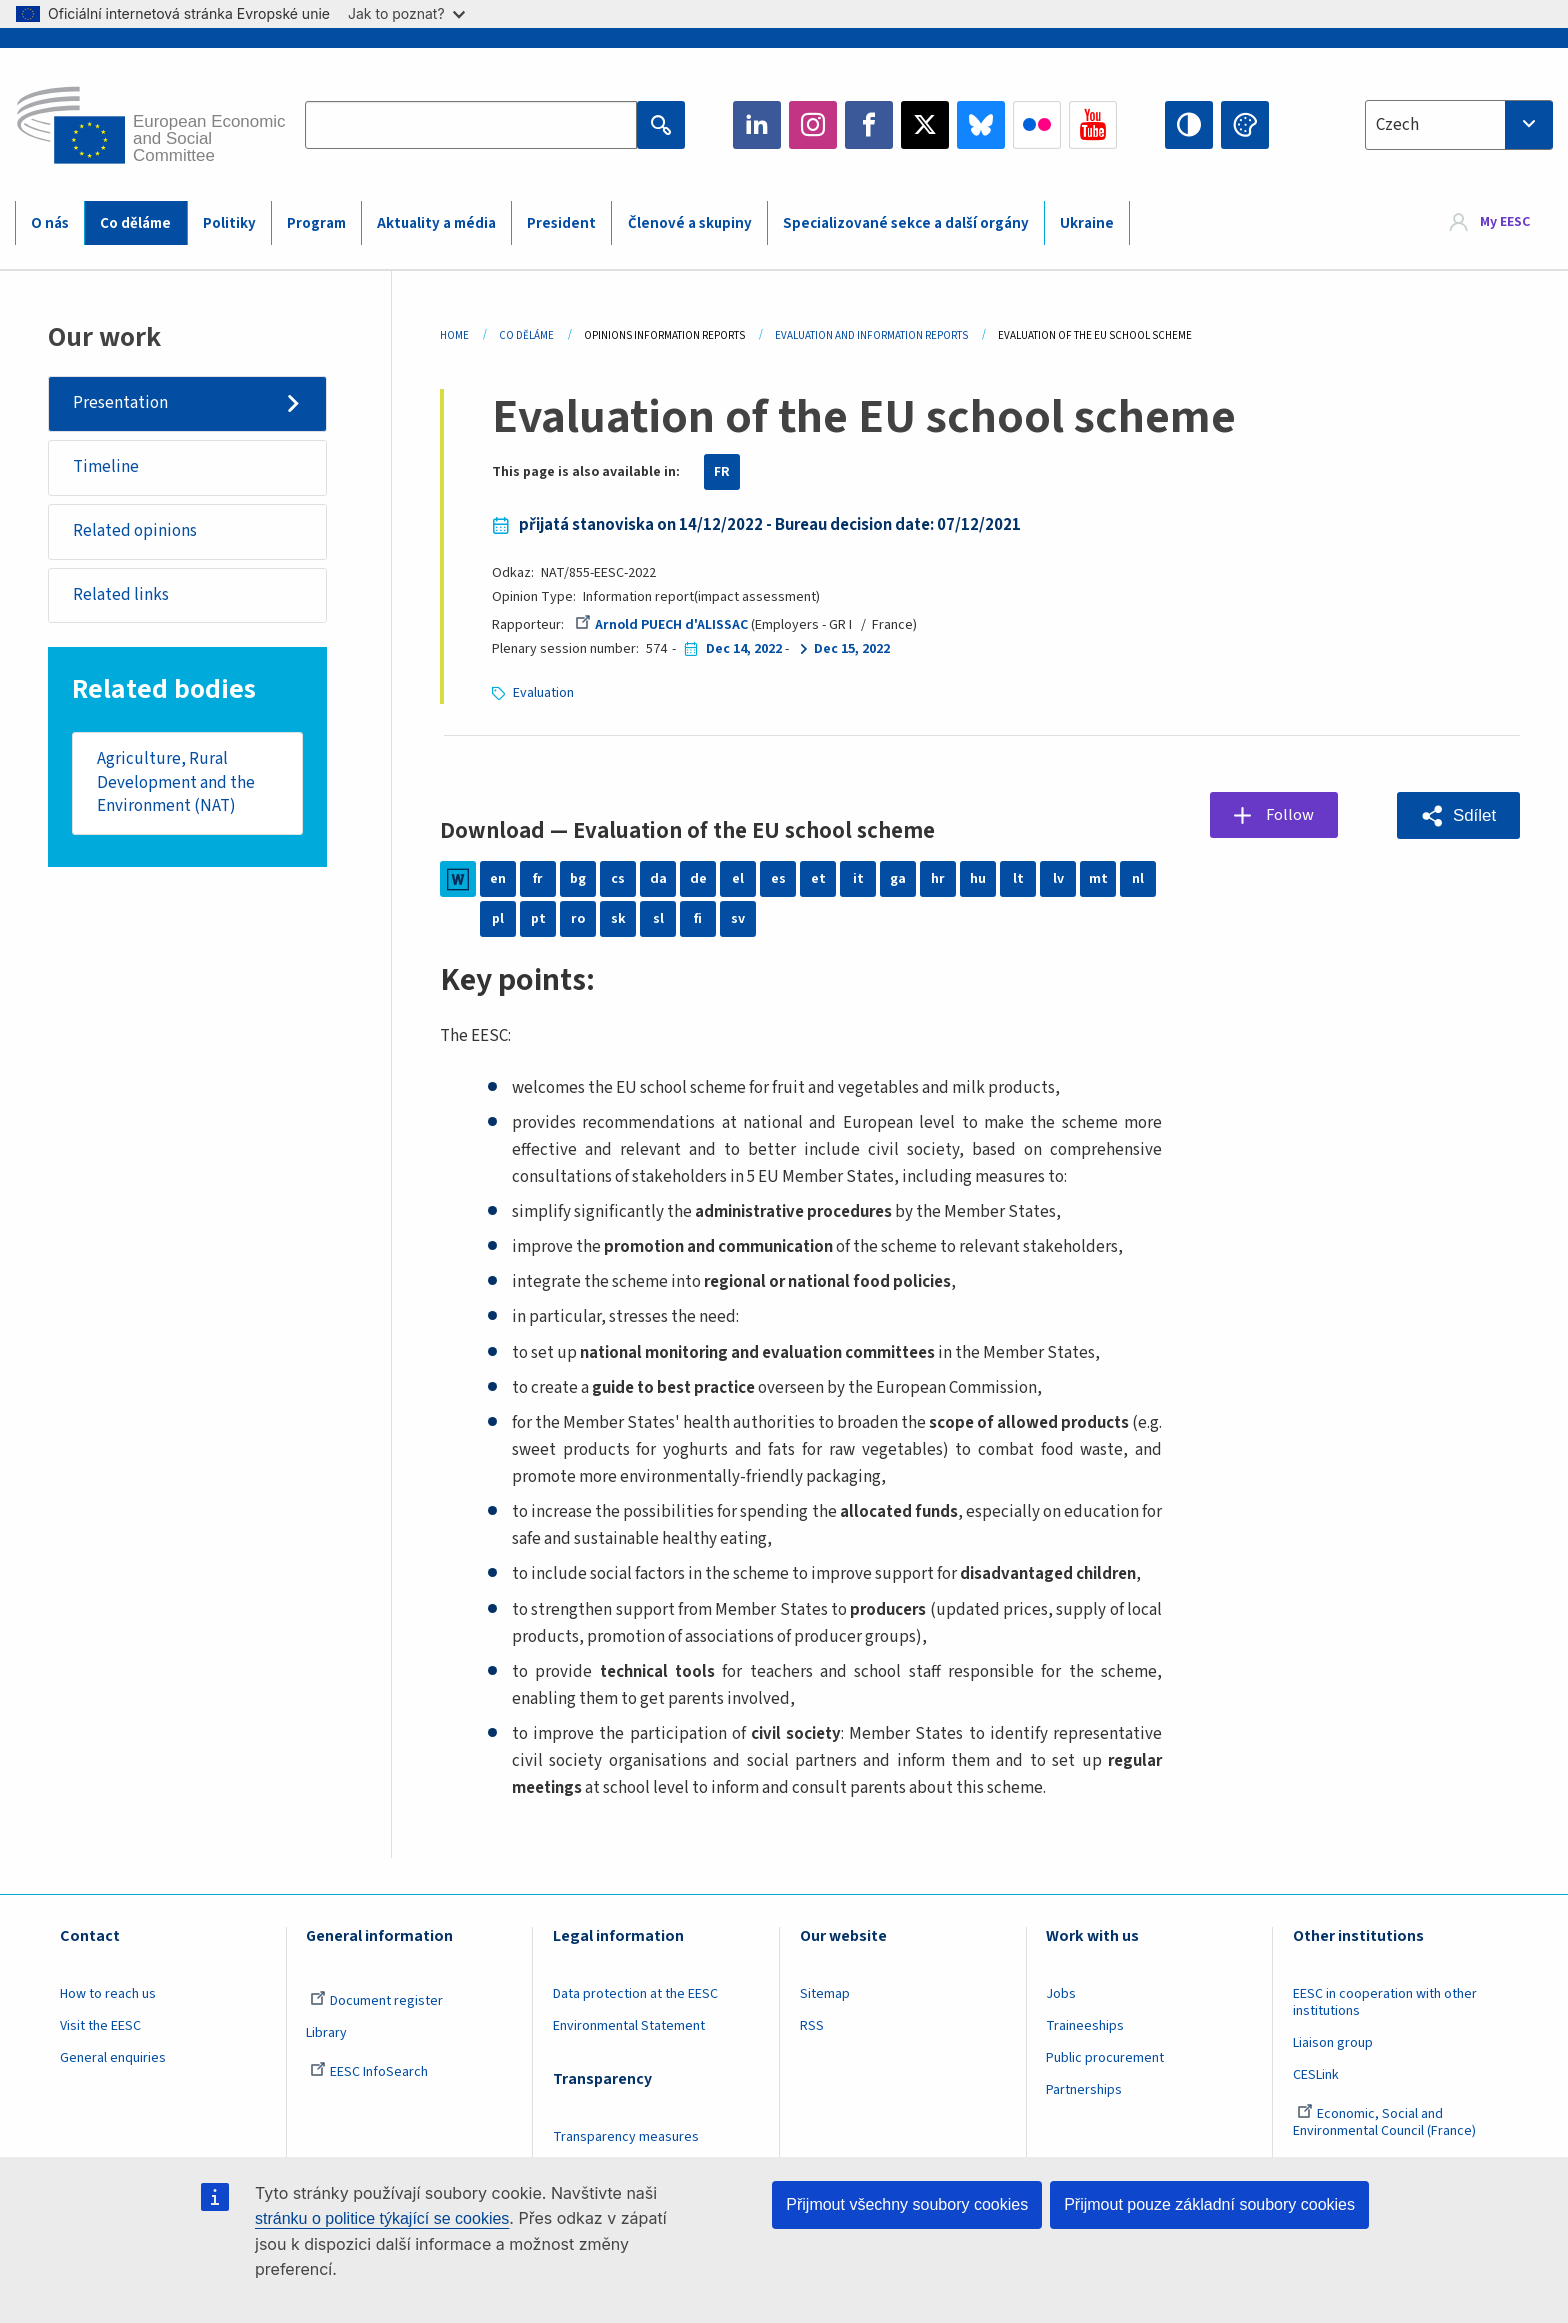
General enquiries (113, 2058)
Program (316, 223)
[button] (1458, 815)
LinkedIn (757, 125)
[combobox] (1459, 125)
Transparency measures (626, 2137)
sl (658, 919)
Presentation (120, 403)
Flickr (1037, 125)
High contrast (1189, 125)
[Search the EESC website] (471, 125)
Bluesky (981, 125)
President (561, 223)
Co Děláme (526, 335)
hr (938, 879)
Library (326, 2033)
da (658, 879)
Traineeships (1085, 2026)
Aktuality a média (436, 223)
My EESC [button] (1505, 222)
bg (578, 879)
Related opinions (135, 531)
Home (454, 335)
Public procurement (1105, 2058)
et (818, 879)
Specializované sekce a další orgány (906, 223)
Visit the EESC (100, 2026)
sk (618, 919)
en (498, 879)
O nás (50, 223)
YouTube (1093, 125)
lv (1058, 879)
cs (618, 879)
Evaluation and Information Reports (871, 335)
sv (738, 919)
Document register (376, 2001)
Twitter (925, 125)
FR (722, 472)
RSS (812, 2026)
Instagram (813, 125)
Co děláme (135, 223)
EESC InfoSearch (369, 2072)
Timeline (106, 467)
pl (498, 919)
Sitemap (825, 1994)
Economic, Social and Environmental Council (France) (1386, 2122)
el (738, 879)
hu (978, 879)
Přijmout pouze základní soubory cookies (1209, 2204)
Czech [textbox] (1397, 125)
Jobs (1061, 1994)
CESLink (1316, 2075)
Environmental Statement (629, 2026)
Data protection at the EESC (635, 1994)
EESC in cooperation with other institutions (1385, 2002)
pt (538, 919)
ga (898, 879)
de (698, 879)
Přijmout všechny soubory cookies (907, 2204)
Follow (1290, 815)
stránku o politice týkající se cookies (382, 2218)
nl (1138, 879)
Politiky (229, 223)
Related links (121, 595)
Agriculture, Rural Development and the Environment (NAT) (176, 783)
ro (578, 919)
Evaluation (543, 693)
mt (1098, 879)
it (858, 879)
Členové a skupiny (690, 223)
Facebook (869, 125)
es (778, 879)
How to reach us (108, 1994)
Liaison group (1333, 2043)
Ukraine (1087, 223)
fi (698, 919)
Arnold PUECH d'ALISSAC (661, 625)
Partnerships (1084, 2090)
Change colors (1245, 125)
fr (538, 879)
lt (1018, 879)
